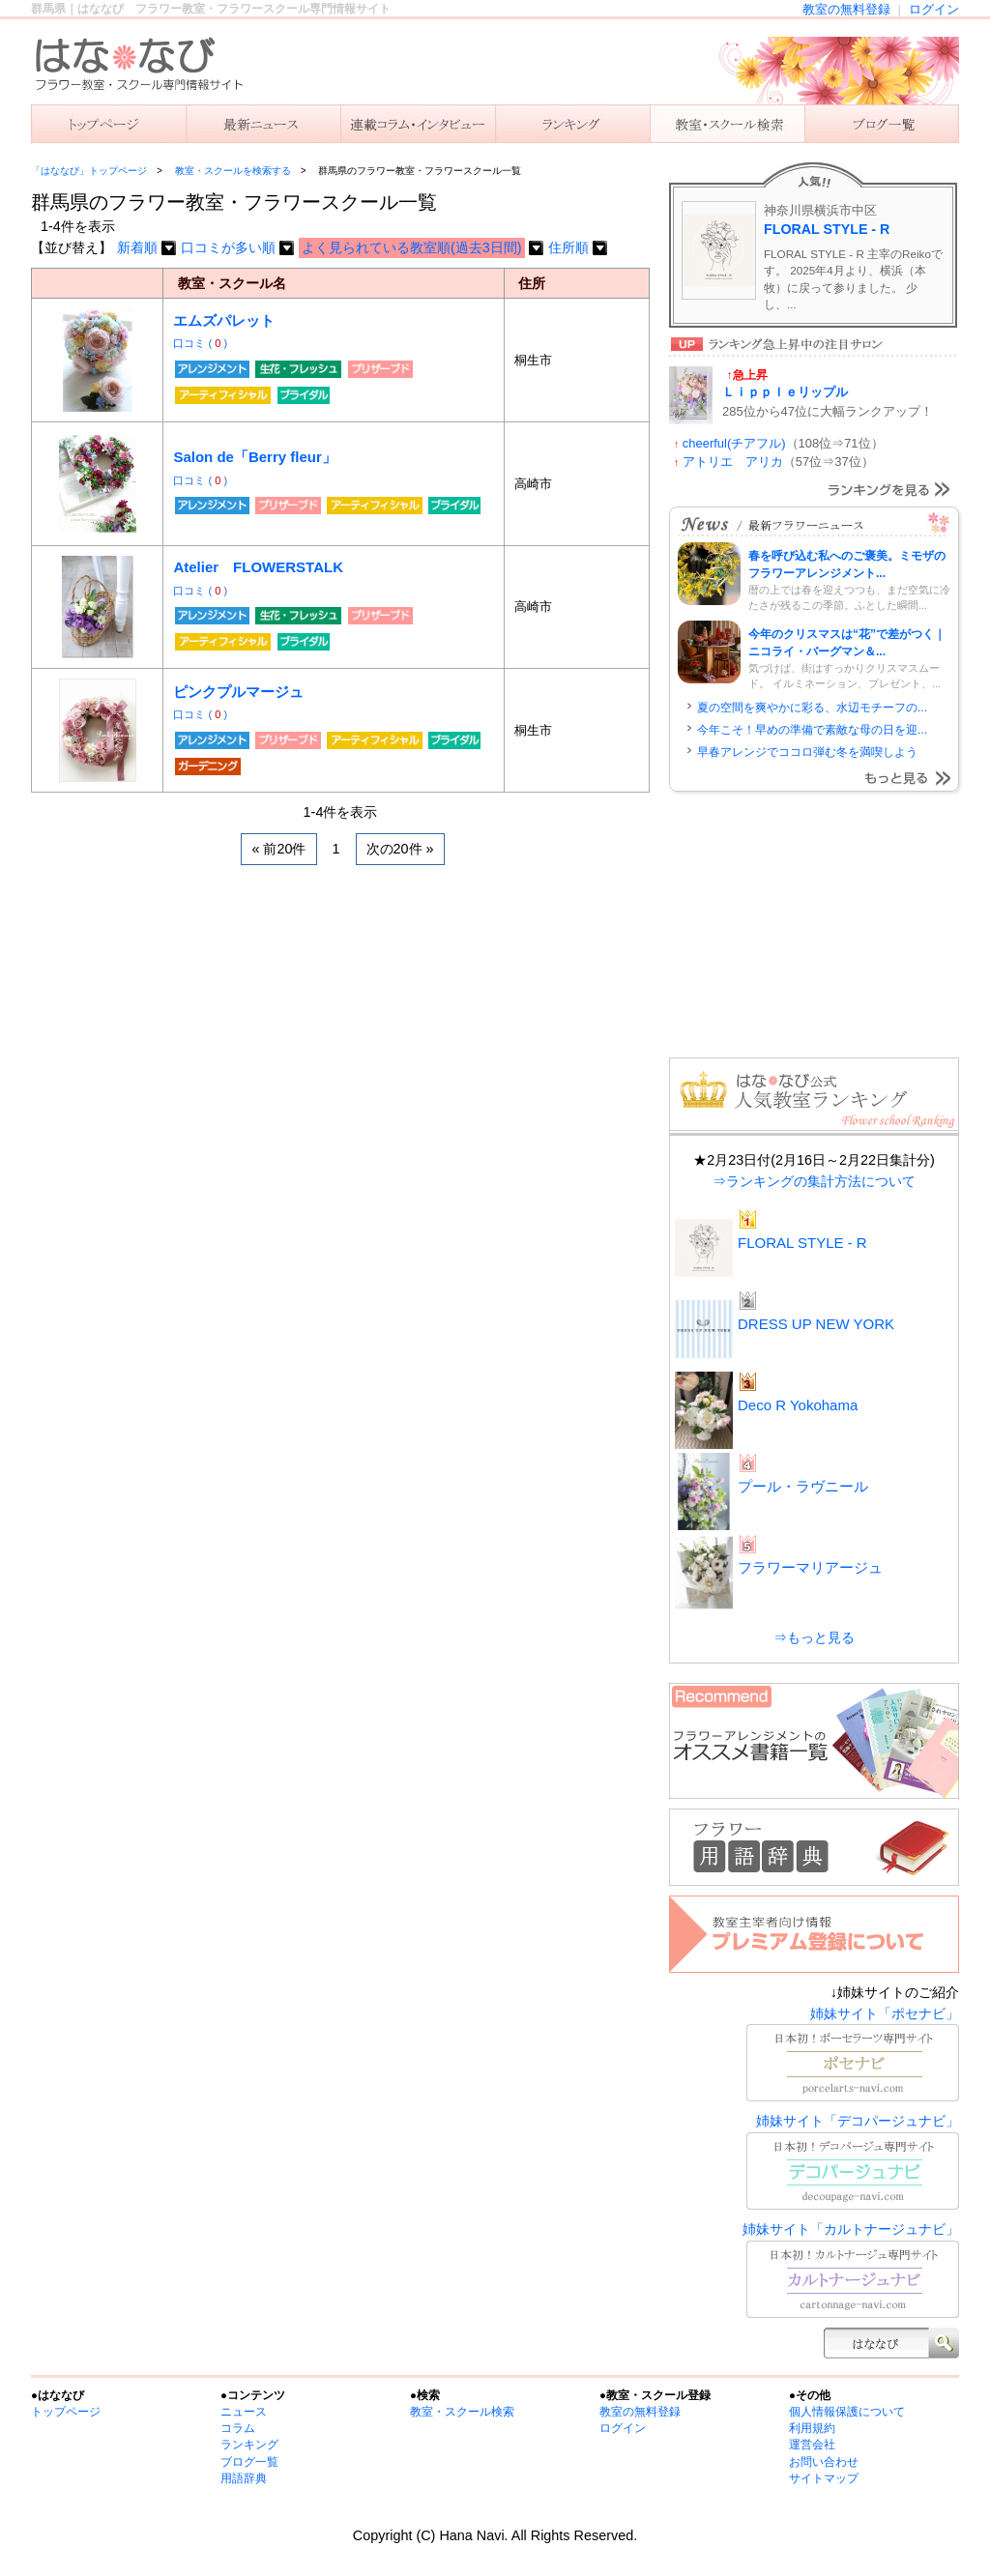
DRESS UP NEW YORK (816, 1324)
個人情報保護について (847, 2411)
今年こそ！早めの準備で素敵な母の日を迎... (812, 730)
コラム (237, 2428)
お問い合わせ (824, 2462)
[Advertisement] (340, 1029)
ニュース (263, 123)
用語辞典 (243, 2478)
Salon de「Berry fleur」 (254, 457)
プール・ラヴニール (803, 1486)
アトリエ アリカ (733, 461)
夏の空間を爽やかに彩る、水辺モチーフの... (812, 707)
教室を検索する (727, 123)
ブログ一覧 (249, 2462)
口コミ (190, 343)
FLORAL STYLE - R (826, 229)
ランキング (572, 123)
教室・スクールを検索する (233, 170)
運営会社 (812, 2444)
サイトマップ (824, 2478)
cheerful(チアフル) (734, 443)
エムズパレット (224, 320)
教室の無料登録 (846, 9)
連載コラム (417, 123)
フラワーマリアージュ (810, 1567)
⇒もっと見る (814, 1637)
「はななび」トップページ (89, 170)
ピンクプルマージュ (238, 691)
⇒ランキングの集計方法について (814, 1181)
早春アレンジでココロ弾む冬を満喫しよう (807, 752)
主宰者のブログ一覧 (881, 123)
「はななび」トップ (108, 123)
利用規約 (812, 2428)
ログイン (934, 9)
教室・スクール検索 (462, 2411)
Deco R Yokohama (798, 1405)
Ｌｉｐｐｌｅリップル (785, 392)
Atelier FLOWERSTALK (258, 567)
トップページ (66, 2411)
